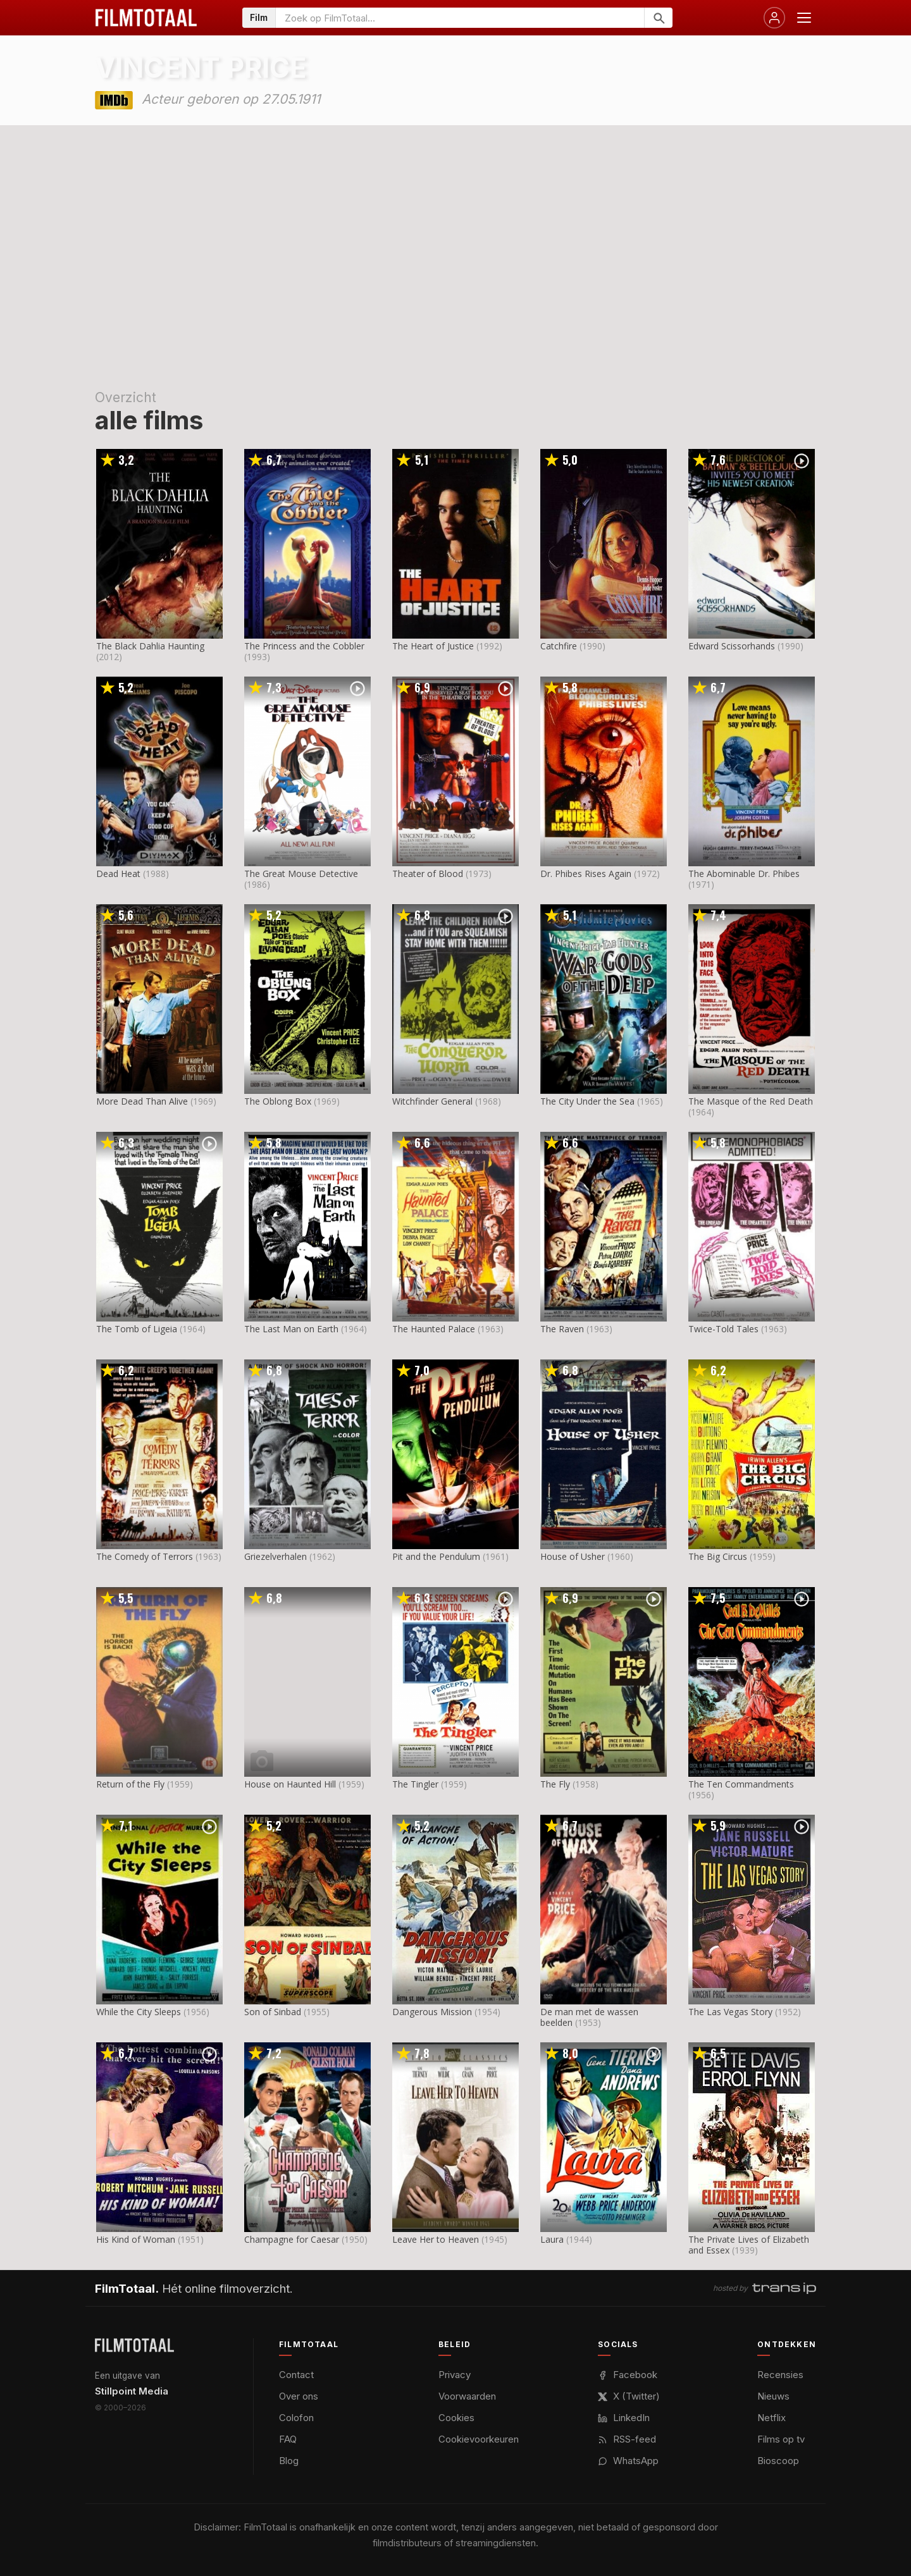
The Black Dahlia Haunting (150, 646)
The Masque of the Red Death (750, 1101)
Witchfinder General (432, 1101)
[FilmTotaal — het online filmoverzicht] (134, 2345)
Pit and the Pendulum (436, 1556)
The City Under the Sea (587, 1101)
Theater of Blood (427, 874)
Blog (289, 2461)
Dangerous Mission (432, 2012)
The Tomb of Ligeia (136, 1329)
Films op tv (781, 2439)
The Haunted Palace (433, 1329)
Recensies (780, 2375)
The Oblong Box (277, 1101)
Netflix (771, 2418)
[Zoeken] (658, 18)
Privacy (454, 2375)
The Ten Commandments (741, 1784)
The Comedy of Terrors (144, 1556)
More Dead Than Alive (142, 1101)
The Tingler (415, 1784)
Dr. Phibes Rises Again (585, 874)
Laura (552, 2239)
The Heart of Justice (433, 646)
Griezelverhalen (275, 1556)
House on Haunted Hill (290, 1784)
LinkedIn (624, 2418)
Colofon (296, 2418)
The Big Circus (717, 1556)
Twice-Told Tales (723, 1329)
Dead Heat (118, 874)
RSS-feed (627, 2439)
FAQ (288, 2439)
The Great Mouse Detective (301, 874)
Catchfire (558, 646)
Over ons (298, 2396)
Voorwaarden (467, 2396)
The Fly (555, 1784)
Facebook (627, 2375)
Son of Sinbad (272, 2012)
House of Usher (572, 1556)
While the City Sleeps (138, 2012)
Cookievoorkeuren (478, 2439)
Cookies (456, 2418)
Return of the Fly (130, 1784)
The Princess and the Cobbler (304, 646)
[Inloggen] (774, 17)
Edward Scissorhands (731, 646)
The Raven (562, 1329)
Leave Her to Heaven (435, 2239)
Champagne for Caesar (291, 2239)
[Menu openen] (804, 17)
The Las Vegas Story (730, 2012)
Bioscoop (778, 2461)
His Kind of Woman (135, 2239)
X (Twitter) (629, 2396)
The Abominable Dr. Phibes (744, 874)
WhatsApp (628, 2461)
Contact (296, 2375)
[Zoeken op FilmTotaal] (460, 18)
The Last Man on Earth (291, 1329)
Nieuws (773, 2396)
